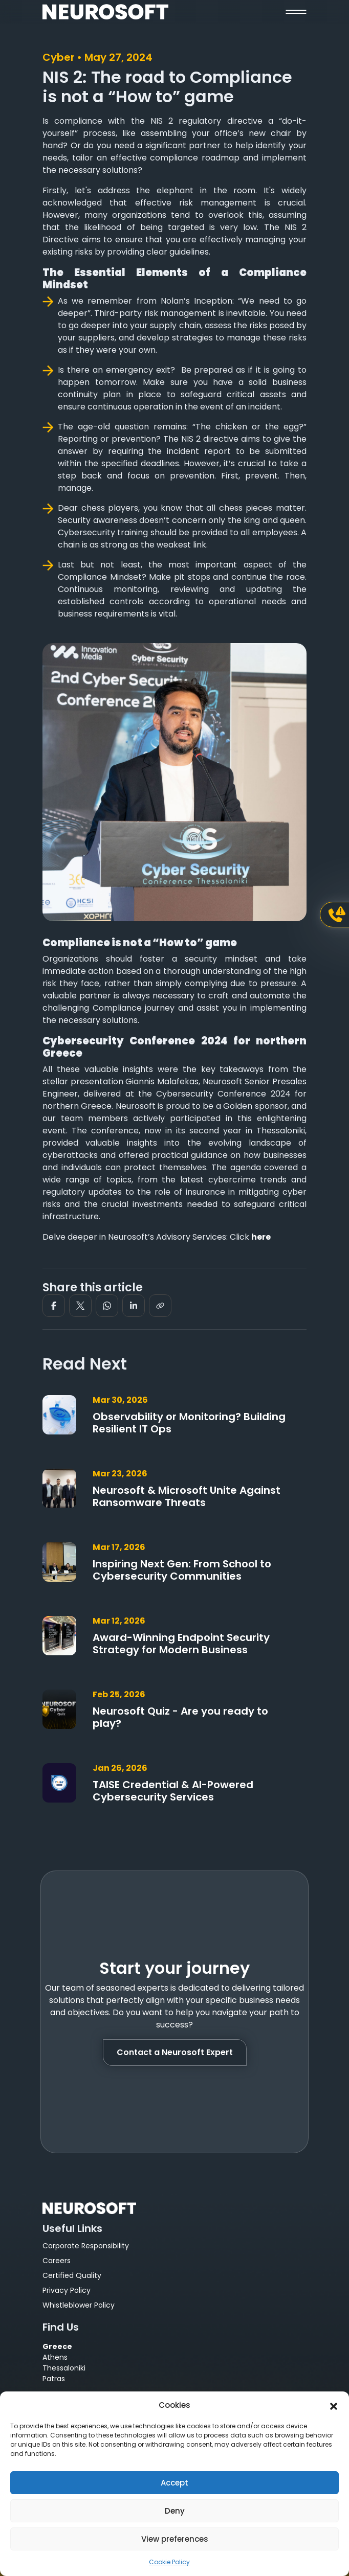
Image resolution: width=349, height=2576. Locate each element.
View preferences (174, 2539)
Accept (174, 2482)
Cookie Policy (169, 2562)
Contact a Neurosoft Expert (175, 2052)
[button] (334, 2405)
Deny (175, 2510)
